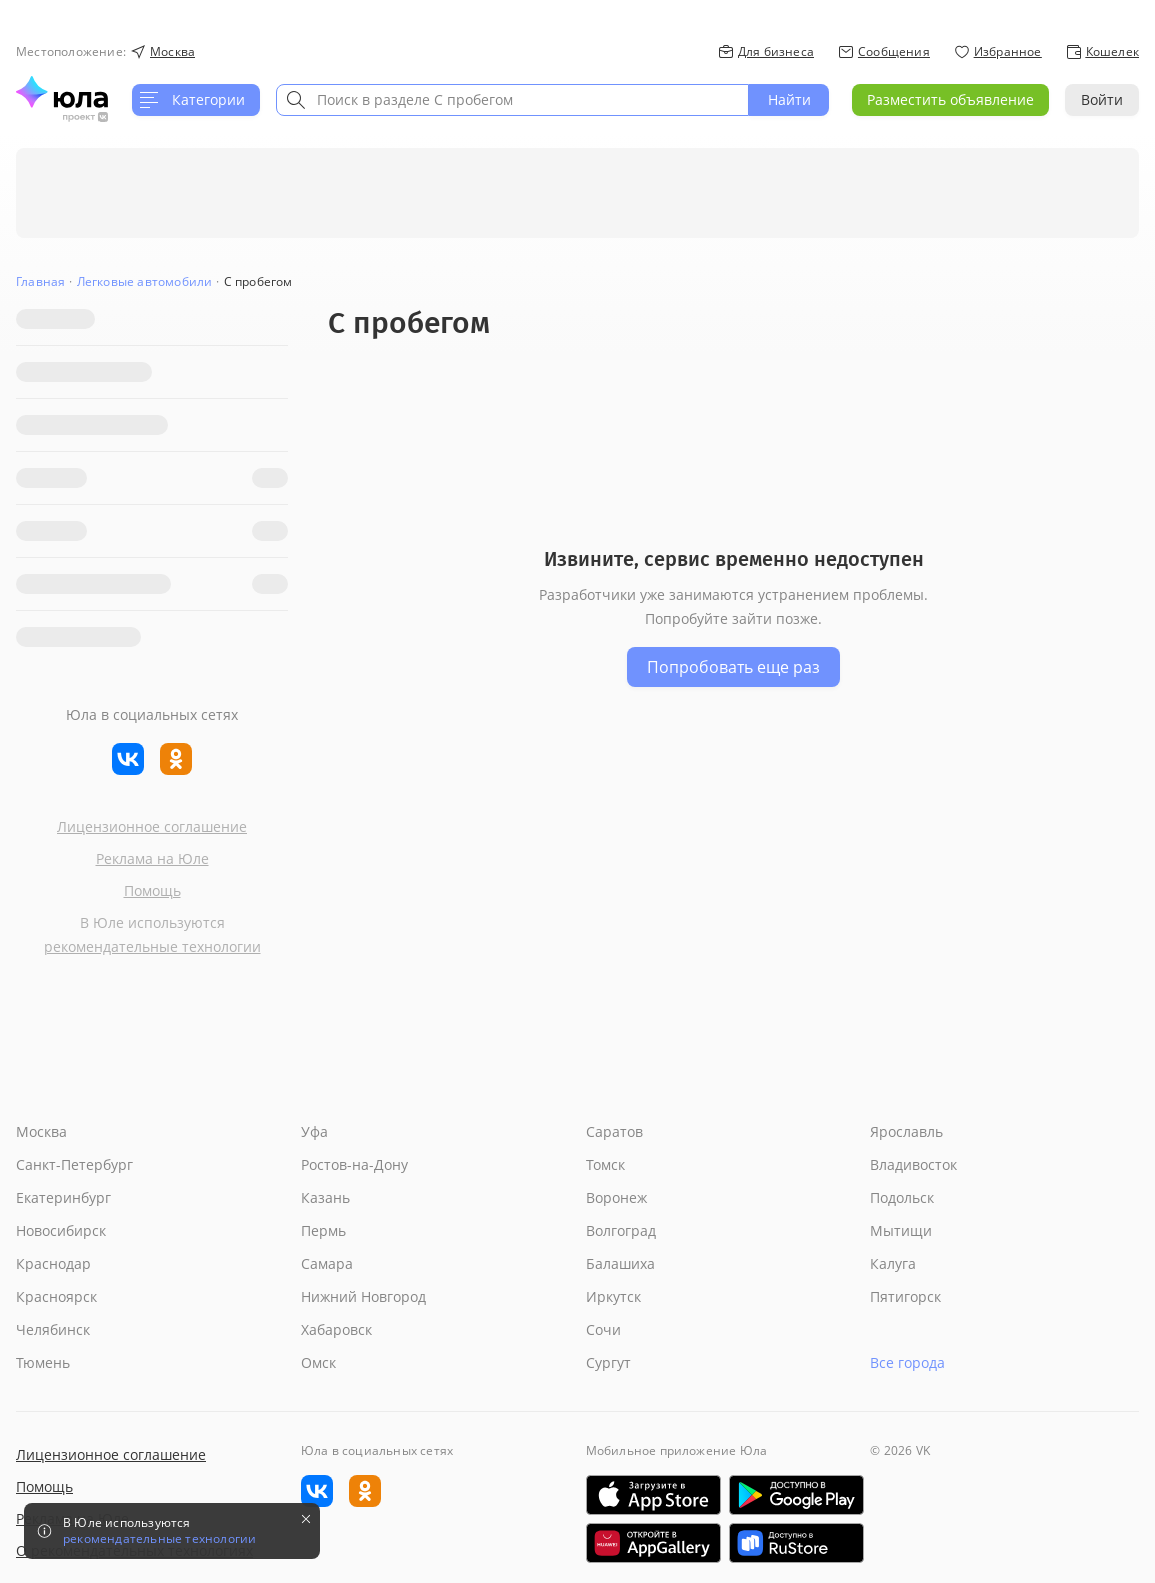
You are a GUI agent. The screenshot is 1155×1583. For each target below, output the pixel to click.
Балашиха (620, 1263)
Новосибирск (61, 1230)
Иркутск (613, 1296)
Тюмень (43, 1362)
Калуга (893, 1263)
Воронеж (616, 1197)
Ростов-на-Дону (354, 1164)
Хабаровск (336, 1329)
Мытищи (901, 1230)
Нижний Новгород (363, 1296)
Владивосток (913, 1164)
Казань (325, 1197)
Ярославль (906, 1131)
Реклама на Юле (152, 858)
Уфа (314, 1131)
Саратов (614, 1131)
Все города (907, 1362)
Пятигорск (905, 1296)
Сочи (603, 1329)
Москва (41, 1131)
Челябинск (53, 1329)
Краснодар (53, 1263)
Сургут (608, 1362)
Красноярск (56, 1296)
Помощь (152, 890)
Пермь (323, 1230)
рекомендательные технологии (152, 946)
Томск (605, 1164)
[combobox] (512, 100)
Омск (318, 1362)
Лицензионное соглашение (152, 826)
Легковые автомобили (145, 281)
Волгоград (621, 1230)
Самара (327, 1263)
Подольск (902, 1197)
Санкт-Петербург (74, 1164)
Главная (40, 281)
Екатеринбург (63, 1197)
